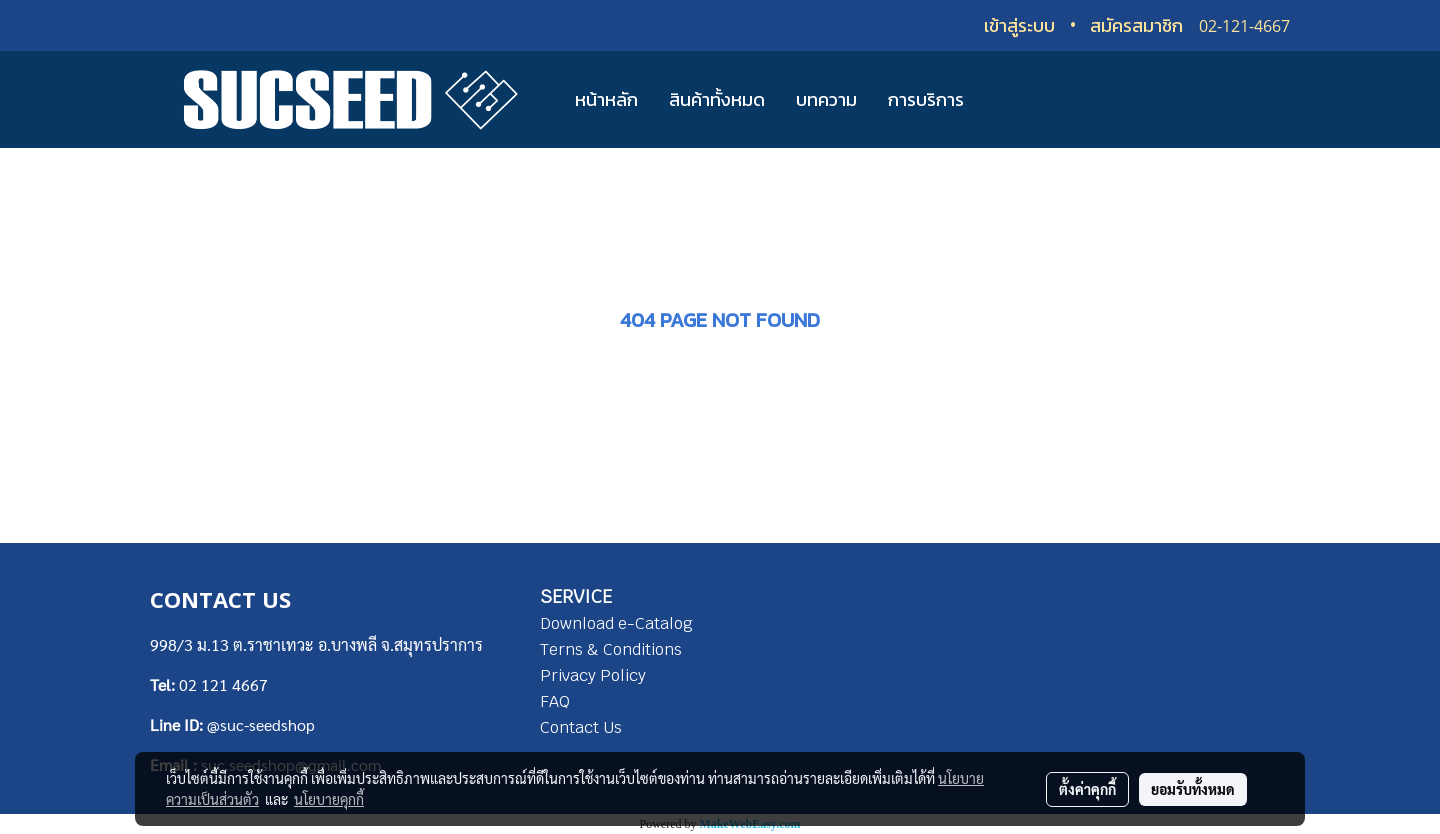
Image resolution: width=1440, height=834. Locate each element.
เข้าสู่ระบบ (1019, 25)
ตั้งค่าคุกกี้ (1087, 789)
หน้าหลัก (606, 99)
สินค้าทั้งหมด (717, 99)
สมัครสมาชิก (1136, 25)
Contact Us (581, 727)
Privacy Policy (593, 675)
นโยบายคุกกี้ (329, 799)
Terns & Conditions (611, 649)
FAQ (555, 701)
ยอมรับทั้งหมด (1193, 789)
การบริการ (926, 99)
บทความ (826, 99)
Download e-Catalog (616, 623)
